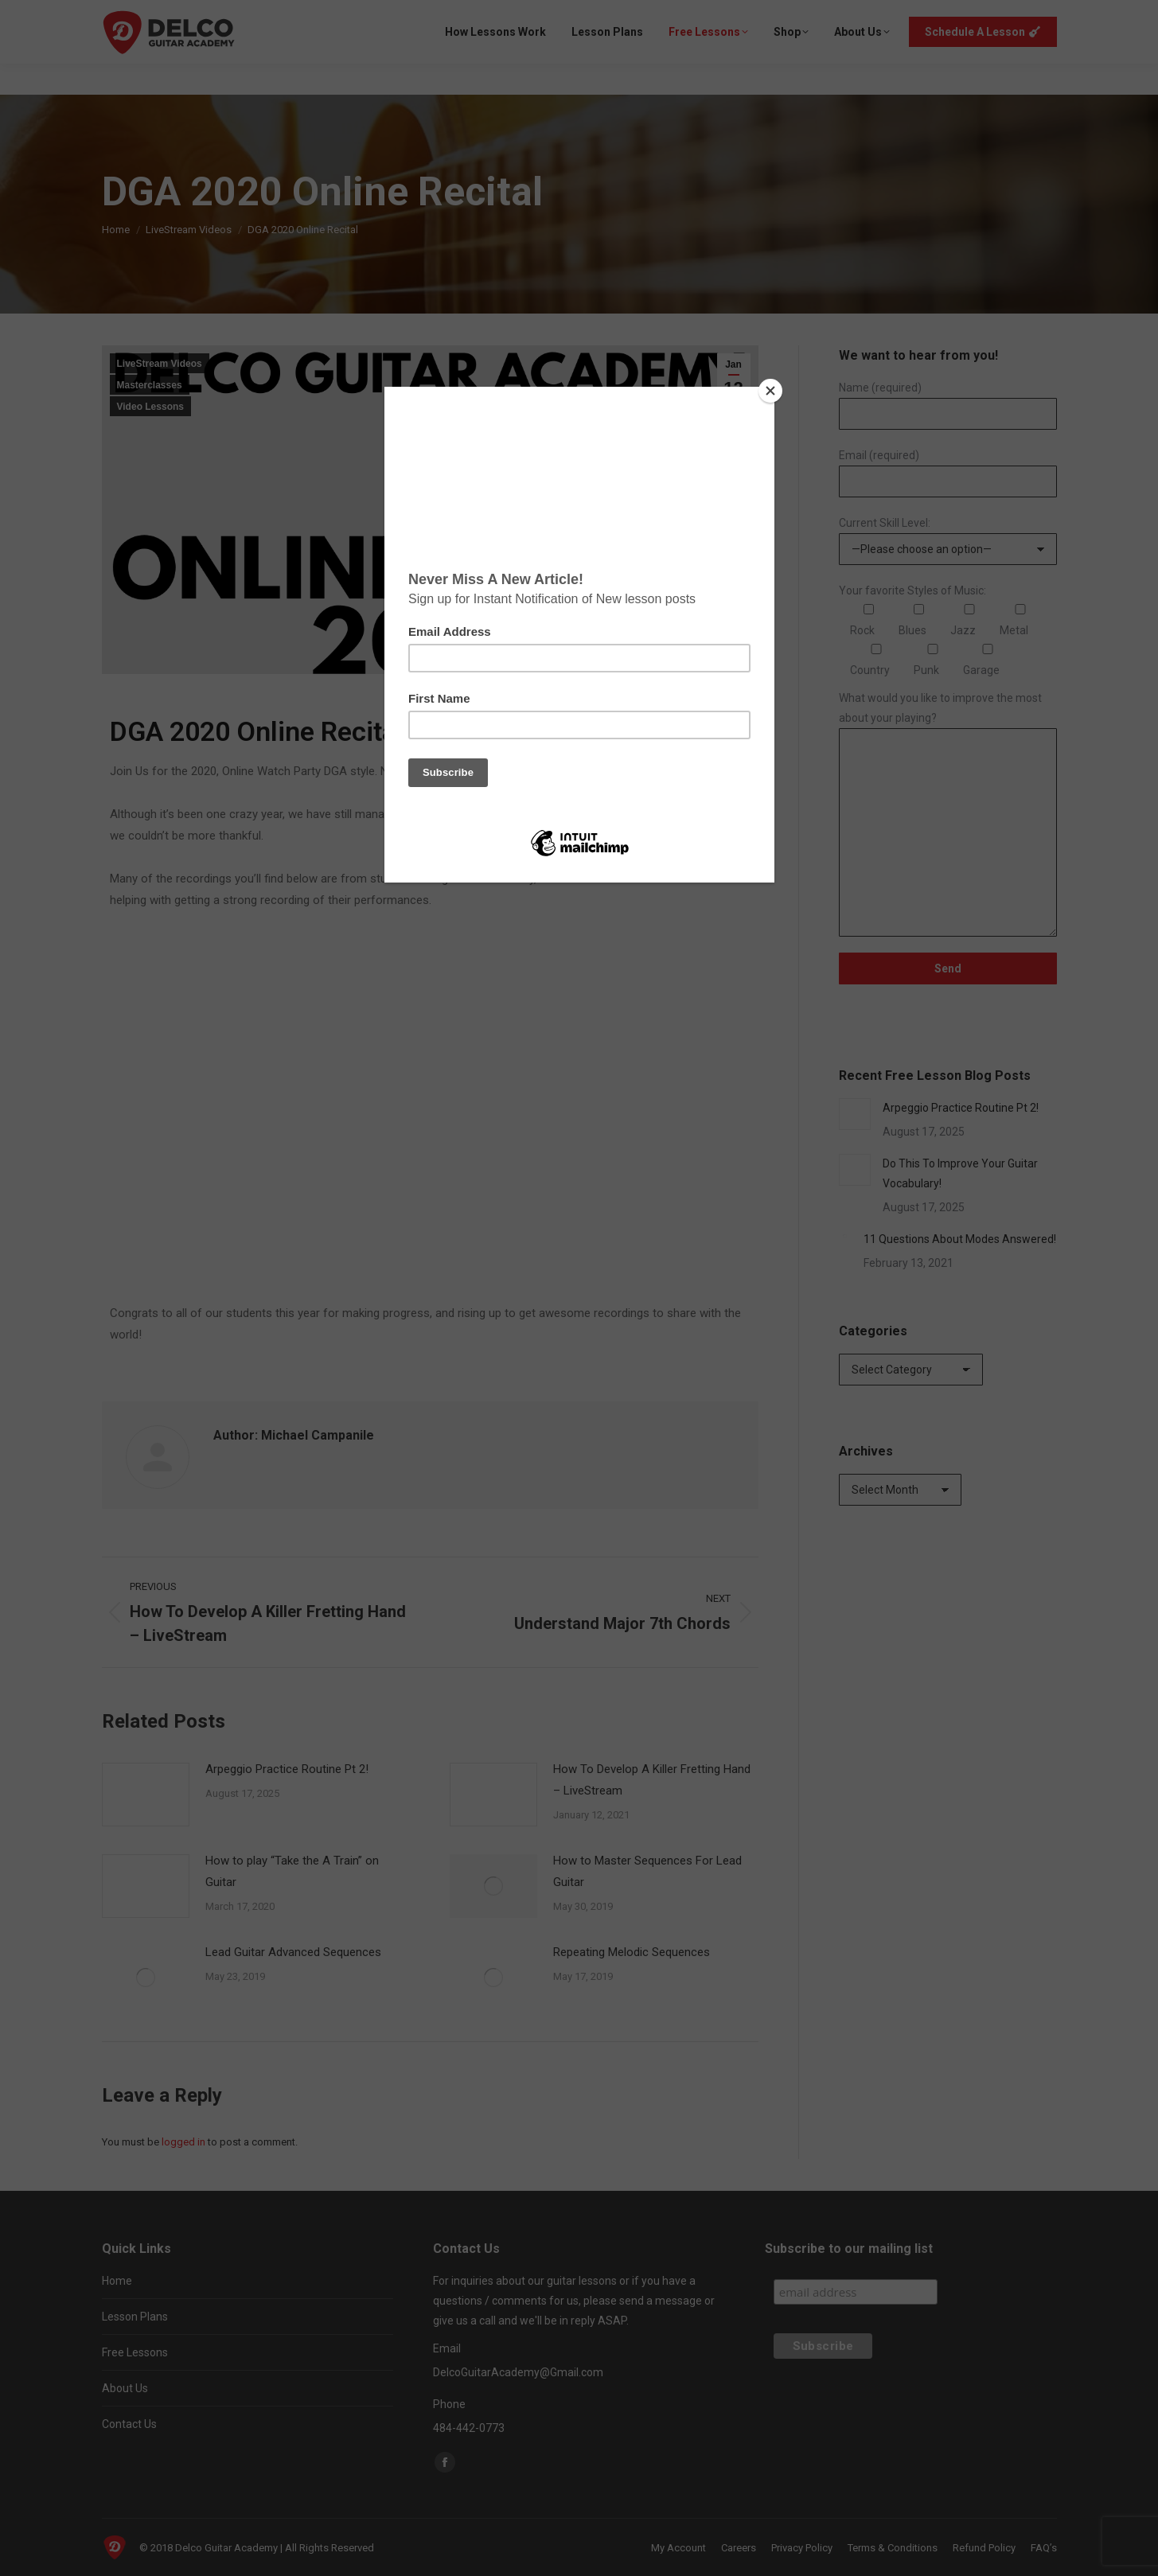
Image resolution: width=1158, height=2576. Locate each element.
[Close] (770, 391)
